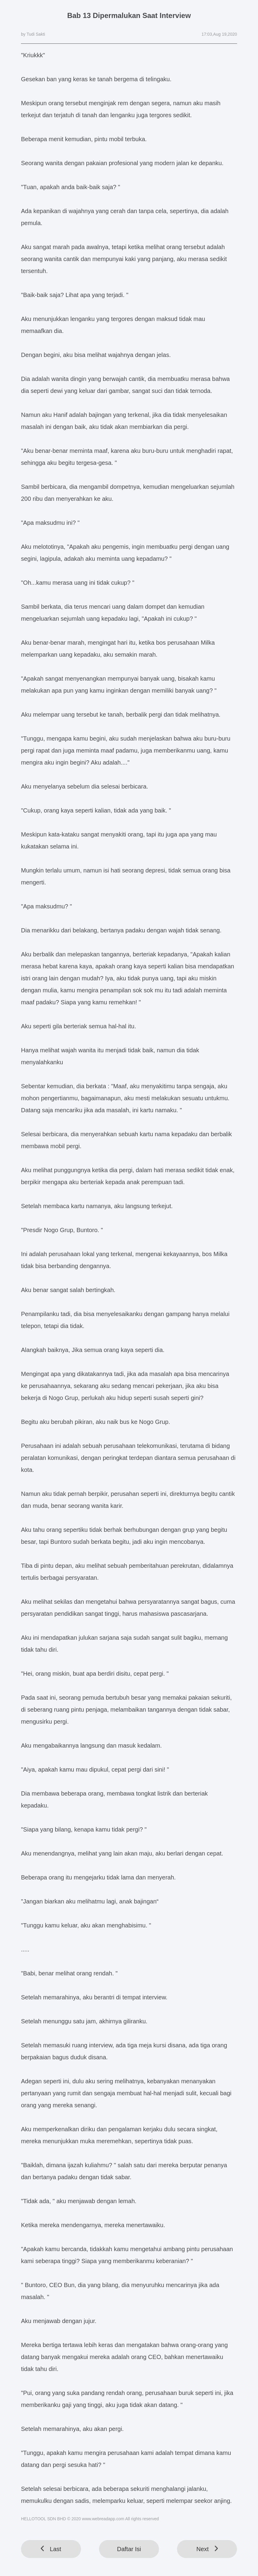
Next (207, 2549)
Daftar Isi (129, 2549)
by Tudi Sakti (33, 34)
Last (51, 2549)
